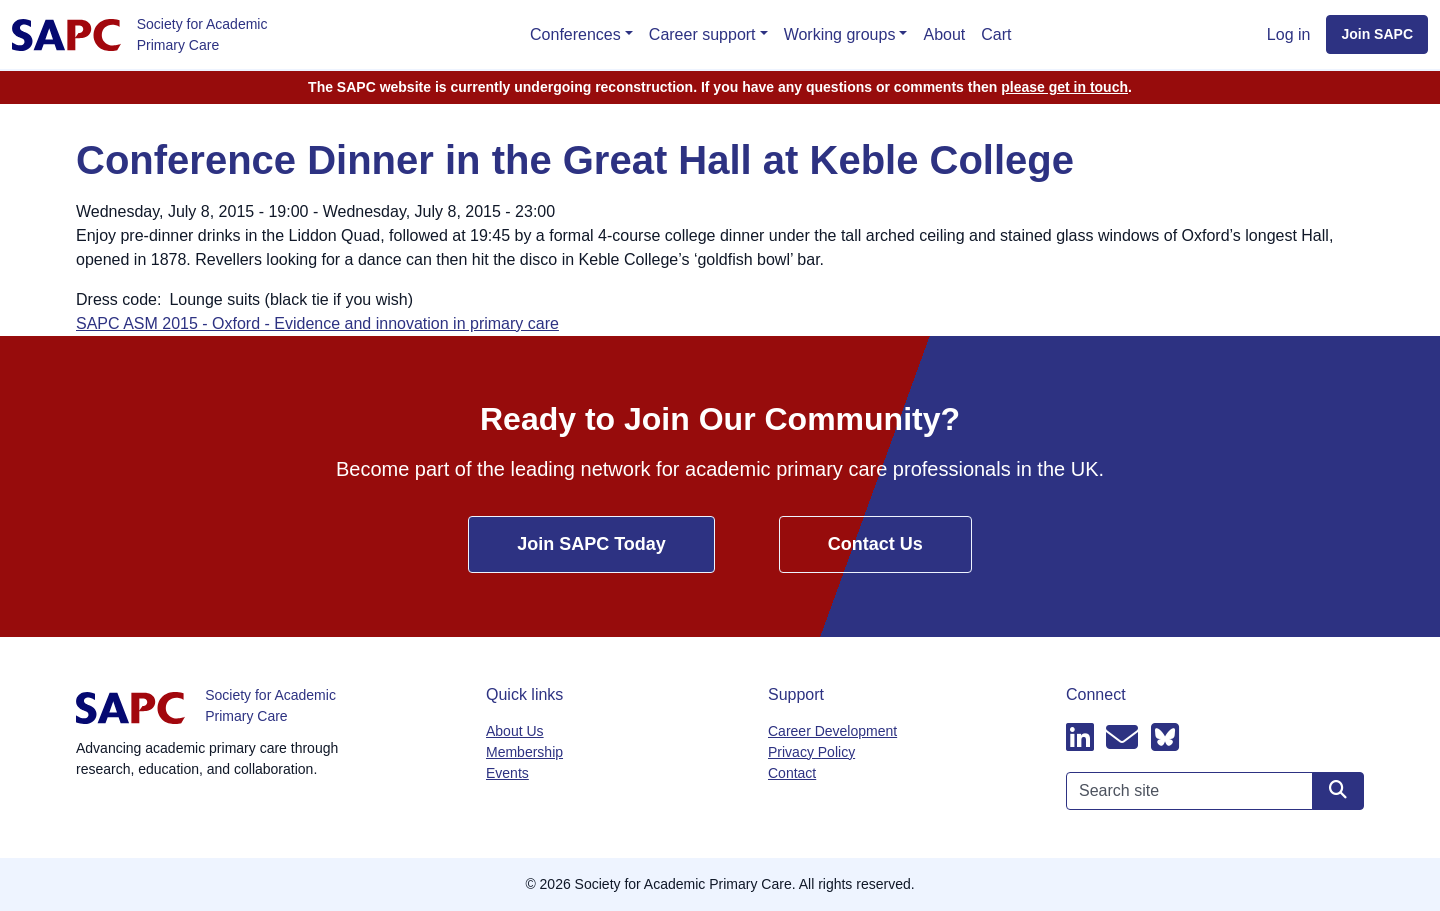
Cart (996, 34)
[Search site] (1338, 791)
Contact (792, 773)
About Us (515, 731)
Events (507, 773)
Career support (702, 34)
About (944, 34)
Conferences (575, 34)
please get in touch (1064, 87)
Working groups (840, 34)
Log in (1289, 34)
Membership (524, 752)
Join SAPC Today (591, 544)
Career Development (832, 731)
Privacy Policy (811, 752)
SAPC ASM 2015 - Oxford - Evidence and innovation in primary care (317, 323)
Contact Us (875, 544)
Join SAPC (1377, 34)
